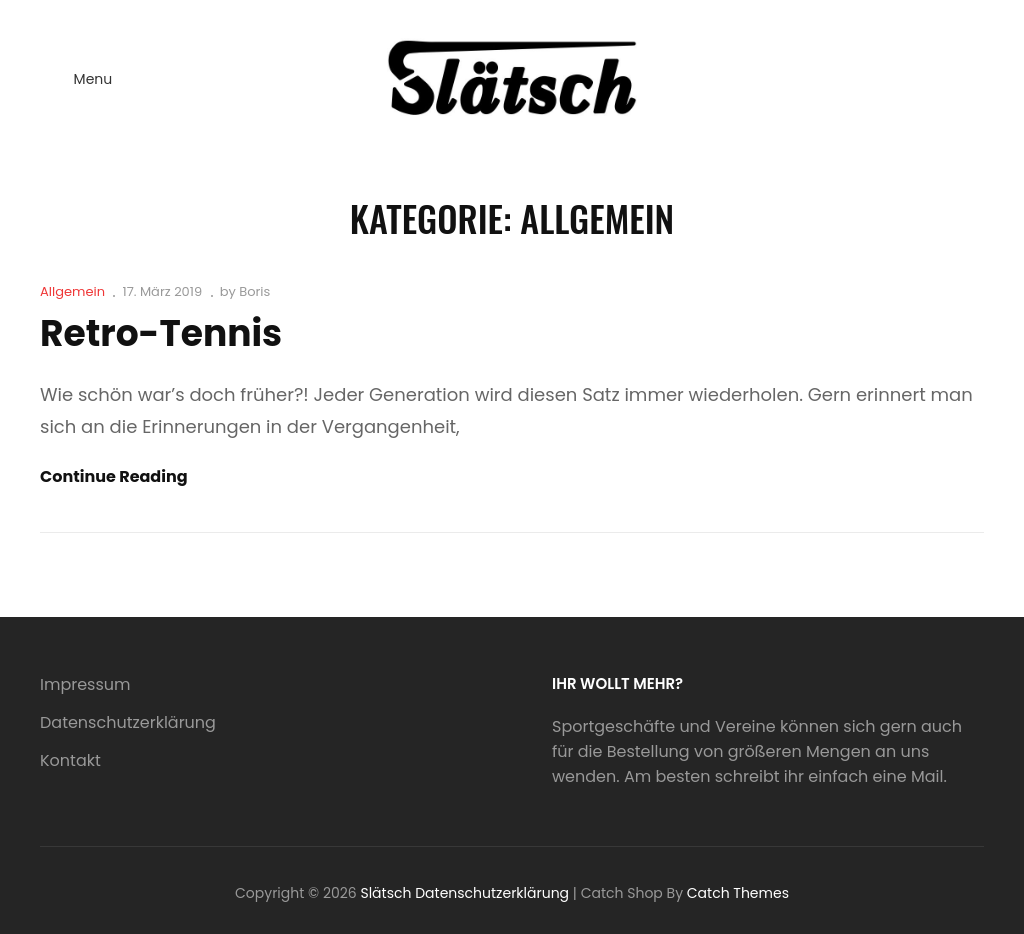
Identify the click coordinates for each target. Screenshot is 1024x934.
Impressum (85, 684)
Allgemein (72, 291)
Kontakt (70, 760)
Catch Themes (738, 893)
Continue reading (114, 477)
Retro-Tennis (161, 333)
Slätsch (385, 893)
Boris (254, 291)
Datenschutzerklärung (128, 722)
